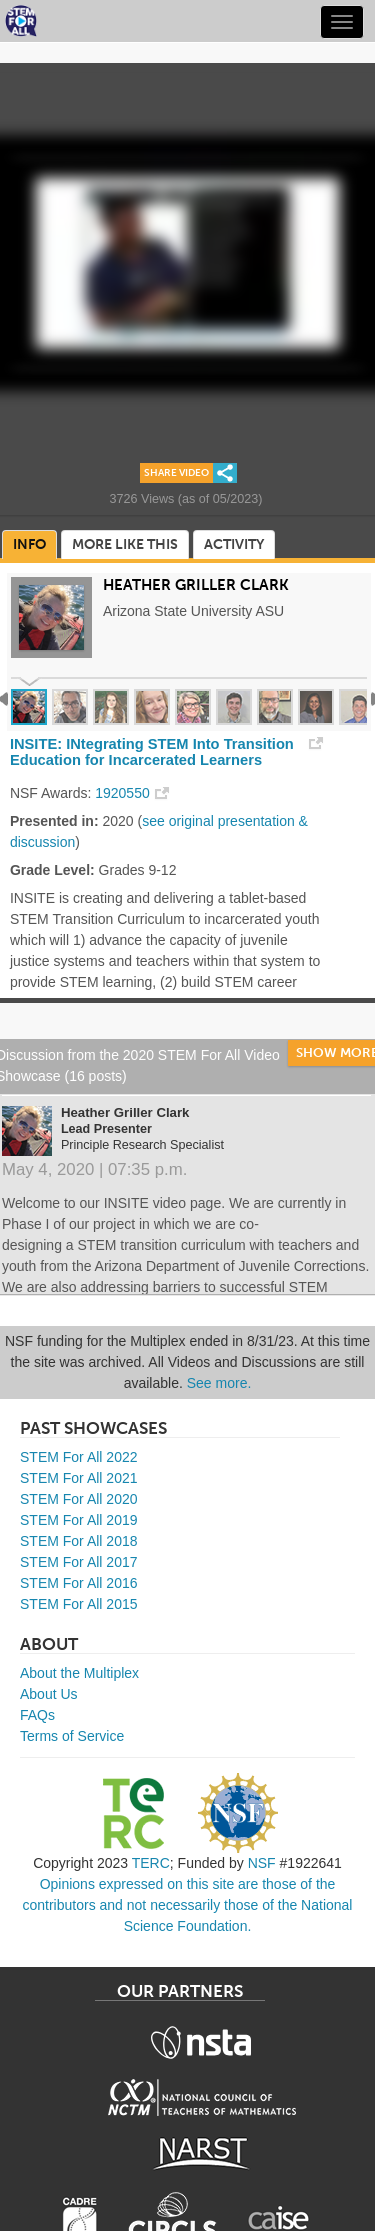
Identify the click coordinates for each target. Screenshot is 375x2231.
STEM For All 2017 (79, 1562)
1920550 (122, 793)
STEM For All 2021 (79, 1478)
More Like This (125, 544)
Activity (234, 544)
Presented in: (54, 821)
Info (29, 544)
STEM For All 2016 (79, 1583)
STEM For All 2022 (79, 1457)
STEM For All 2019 (79, 1520)
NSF (262, 1863)
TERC (151, 1863)
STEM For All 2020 (79, 1499)
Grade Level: (52, 870)
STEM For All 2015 (79, 1604)
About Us (49, 1694)
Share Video (176, 473)
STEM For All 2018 (79, 1541)
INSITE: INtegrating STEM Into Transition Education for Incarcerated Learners (152, 752)
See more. (219, 1383)
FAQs (37, 1715)
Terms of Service (72, 1736)
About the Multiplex (79, 1673)
